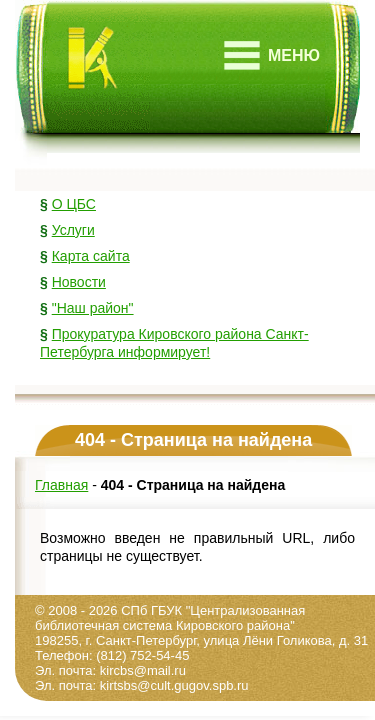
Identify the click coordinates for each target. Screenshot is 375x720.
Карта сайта (91, 256)
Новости (79, 282)
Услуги (73, 230)
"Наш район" (93, 308)
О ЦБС (74, 204)
